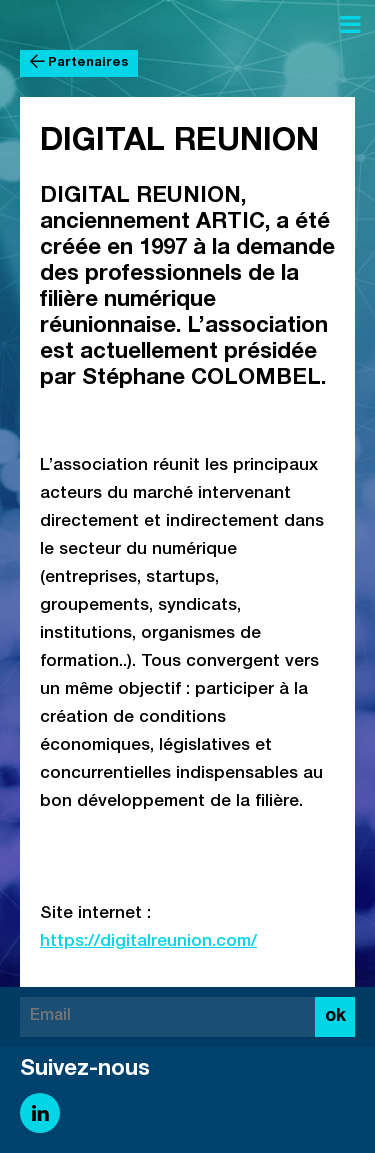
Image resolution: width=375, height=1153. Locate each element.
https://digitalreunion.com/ (148, 942)
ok (335, 1017)
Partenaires (79, 62)
